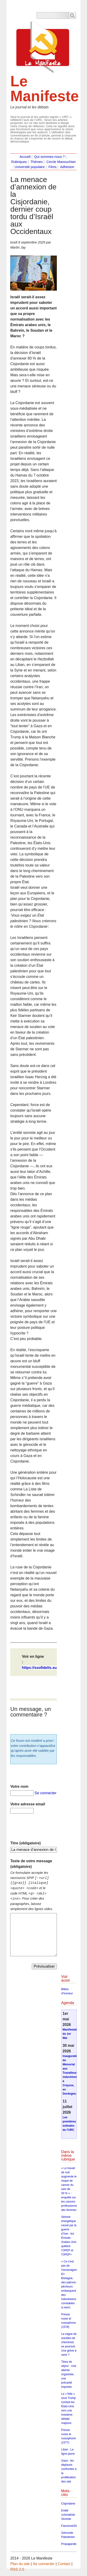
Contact (64, 2564)
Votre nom (19, 1786)
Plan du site (20, 2564)
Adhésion (67, 167)
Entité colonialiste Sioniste (68, 2515)
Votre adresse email (27, 1804)
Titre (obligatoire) (25, 1843)
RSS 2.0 (17, 2569)
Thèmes (36, 162)
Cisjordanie (68, 2503)
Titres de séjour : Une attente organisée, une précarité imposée (68, 2374)
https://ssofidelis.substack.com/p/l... (54, 1668)
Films (52, 167)
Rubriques (19, 162)
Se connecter (45, 1793)
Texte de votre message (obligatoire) (31, 1864)
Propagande (68, 2544)
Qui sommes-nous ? (49, 157)
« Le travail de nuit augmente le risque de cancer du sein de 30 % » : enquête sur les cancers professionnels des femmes (70, 2189)
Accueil (24, 157)
